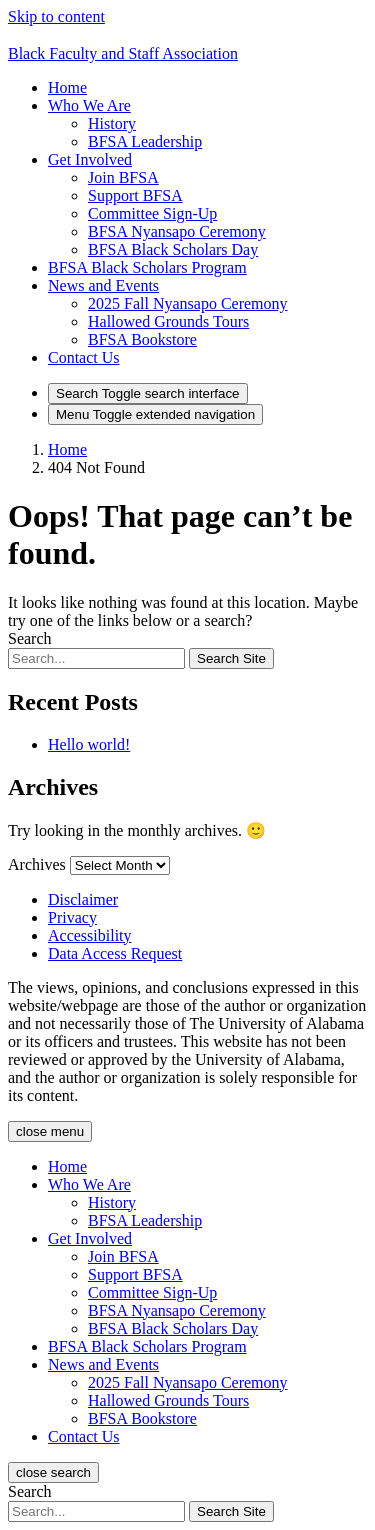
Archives (37, 864)
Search (30, 638)
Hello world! (89, 744)
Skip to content (56, 16)
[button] (89, 105)
